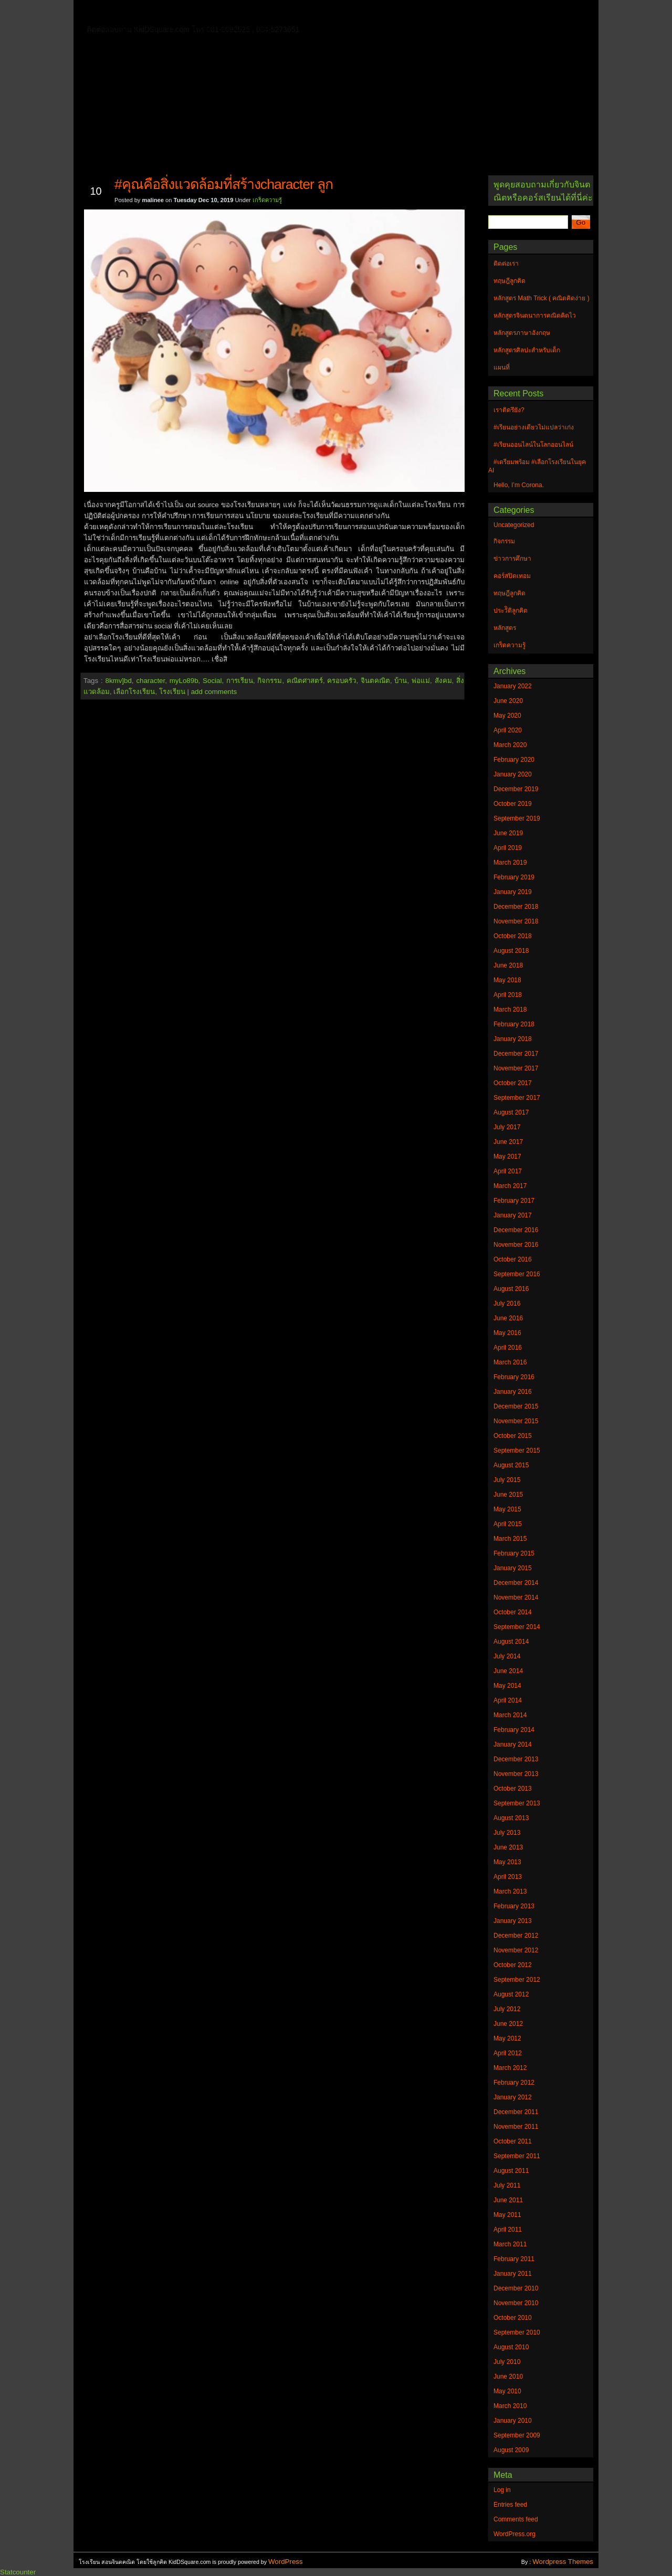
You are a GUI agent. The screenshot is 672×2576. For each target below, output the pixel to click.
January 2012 (513, 2097)
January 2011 (513, 2273)
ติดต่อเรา (157, 13)
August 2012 (511, 1994)
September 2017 (517, 1097)
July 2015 (507, 1480)
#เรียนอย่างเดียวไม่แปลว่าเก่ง (534, 427)
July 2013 (507, 1832)
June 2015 (508, 1494)
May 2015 (507, 1509)
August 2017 (511, 1112)
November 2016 (516, 1244)
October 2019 (513, 803)
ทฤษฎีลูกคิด (208, 13)
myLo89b (184, 681)
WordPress (285, 2562)
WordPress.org (515, 2534)
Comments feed (516, 2519)
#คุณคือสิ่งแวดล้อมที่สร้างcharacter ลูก (223, 184)
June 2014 (508, 1671)
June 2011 (508, 2200)
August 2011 (511, 2170)
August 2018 (511, 950)
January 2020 (513, 774)
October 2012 (513, 1965)
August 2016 (511, 1288)
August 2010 (511, 2347)
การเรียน (239, 681)
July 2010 (507, 2361)
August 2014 (511, 1641)
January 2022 (513, 686)
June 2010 (508, 2376)
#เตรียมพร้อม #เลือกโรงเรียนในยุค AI (537, 466)
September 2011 (517, 2156)
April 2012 (508, 2053)
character (150, 681)
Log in (502, 2490)
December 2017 (516, 1053)
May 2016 (507, 1333)
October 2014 (513, 1612)
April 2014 (508, 1700)
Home (115, 11)
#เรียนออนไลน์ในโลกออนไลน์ (533, 444)
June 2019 (508, 833)
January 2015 (513, 1568)
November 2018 (516, 921)
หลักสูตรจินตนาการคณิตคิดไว (296, 13)
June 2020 (508, 701)
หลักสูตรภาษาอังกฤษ (140, 28)
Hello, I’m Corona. (519, 485)
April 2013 (508, 1876)
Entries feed (510, 2504)
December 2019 (516, 789)
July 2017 (507, 1127)
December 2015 (516, 1406)
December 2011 (516, 2112)
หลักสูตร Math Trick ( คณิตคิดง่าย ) (422, 13)
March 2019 (510, 862)
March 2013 (510, 1891)
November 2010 (516, 2303)
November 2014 (516, 1597)
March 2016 (510, 1362)
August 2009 (511, 2450)
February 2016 (514, 1377)
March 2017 (510, 1186)
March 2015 (510, 1538)
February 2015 (514, 1553)
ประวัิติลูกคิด (511, 610)
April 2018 (508, 994)
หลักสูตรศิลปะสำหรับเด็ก (233, 28)
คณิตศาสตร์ (305, 681)
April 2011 (508, 2229)
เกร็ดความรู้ (267, 200)
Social (212, 681)
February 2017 (514, 1200)
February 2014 (514, 1729)
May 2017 (507, 1156)
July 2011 (507, 2185)
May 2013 (507, 1862)
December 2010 (516, 2288)
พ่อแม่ (421, 681)
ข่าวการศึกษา (512, 558)
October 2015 (513, 1435)
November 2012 (516, 1950)
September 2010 (517, 2332)
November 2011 (516, 2126)
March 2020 (510, 745)
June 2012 (508, 2023)
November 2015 (516, 1421)
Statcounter (18, 2572)
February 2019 (514, 877)
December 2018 (516, 906)
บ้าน (400, 681)
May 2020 (507, 715)
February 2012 (514, 2082)
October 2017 (513, 1083)
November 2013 (516, 1774)
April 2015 (508, 1524)
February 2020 (514, 759)
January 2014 (513, 1744)
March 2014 (510, 1715)
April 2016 (508, 1347)
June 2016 (508, 1318)
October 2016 (513, 1259)
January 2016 (513, 1391)
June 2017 (508, 1141)
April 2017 (508, 1171)
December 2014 (516, 1582)
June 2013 (508, 1847)
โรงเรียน (172, 692)
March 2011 (510, 2244)
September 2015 (517, 1450)
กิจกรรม (269, 681)
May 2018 (507, 980)
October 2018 (513, 936)
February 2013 (514, 1906)
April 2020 (508, 730)
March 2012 (510, 2068)
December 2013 (516, 1759)
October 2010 (513, 2317)
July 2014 (507, 1656)
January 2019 (513, 892)
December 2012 (516, 1935)
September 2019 (517, 818)
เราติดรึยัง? (509, 410)
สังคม (443, 681)
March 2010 (510, 2406)
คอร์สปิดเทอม (512, 576)
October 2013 (513, 1788)
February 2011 (514, 2259)
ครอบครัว (341, 681)
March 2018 (510, 1009)
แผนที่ (508, 13)
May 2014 (507, 1685)
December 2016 (516, 1230)
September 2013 (517, 1803)
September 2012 (517, 1979)
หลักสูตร (505, 628)
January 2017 (513, 1215)
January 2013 (513, 1921)
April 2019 (508, 847)
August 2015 (511, 1465)
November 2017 (516, 1068)
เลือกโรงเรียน (134, 692)
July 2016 (507, 1303)
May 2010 (507, 2391)
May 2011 (507, 2214)
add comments (214, 692)
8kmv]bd (118, 681)
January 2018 (513, 1039)
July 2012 (507, 2009)
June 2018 (508, 965)
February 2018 (514, 1024)
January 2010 (513, 2420)
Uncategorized (514, 525)
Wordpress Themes (562, 2562)
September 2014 (517, 1627)
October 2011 (513, 2141)
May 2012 (507, 2038)
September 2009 (517, 2435)
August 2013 (511, 1818)
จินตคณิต (375, 681)
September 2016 (517, 1274)
